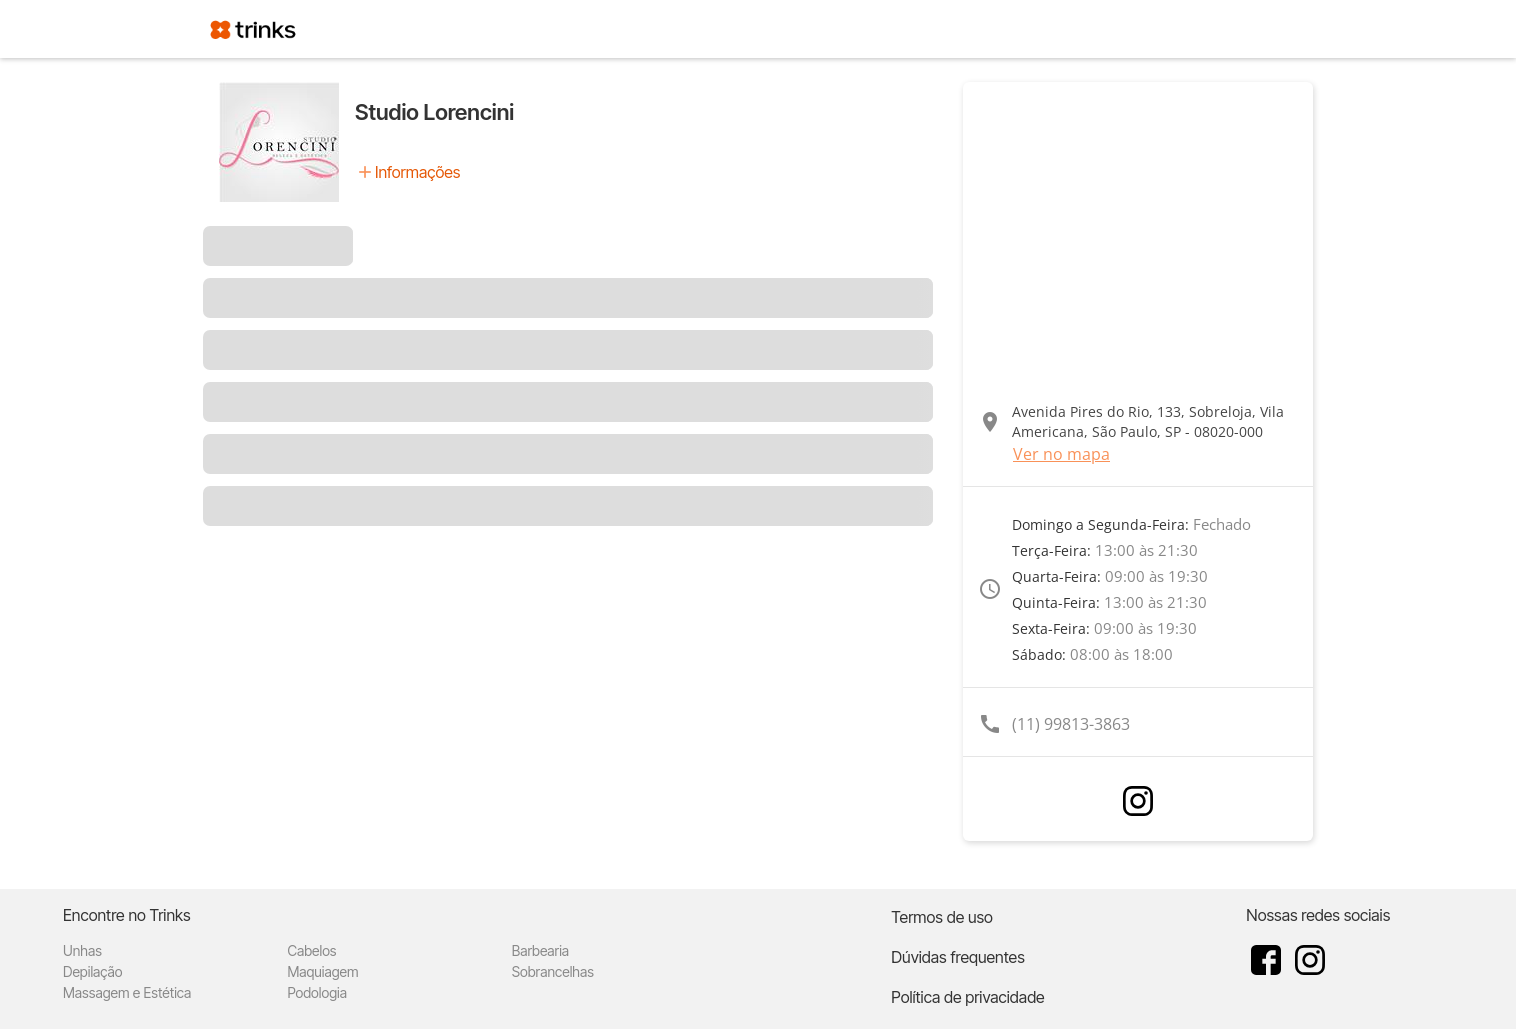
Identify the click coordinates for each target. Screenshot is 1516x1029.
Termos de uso (942, 917)
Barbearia (540, 950)
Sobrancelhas (553, 971)
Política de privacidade (967, 997)
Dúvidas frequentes (957, 957)
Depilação (92, 971)
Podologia (317, 992)
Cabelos (311, 950)
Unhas (82, 950)
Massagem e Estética (127, 992)
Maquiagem (322, 971)
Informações (417, 172)
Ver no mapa (1061, 454)
